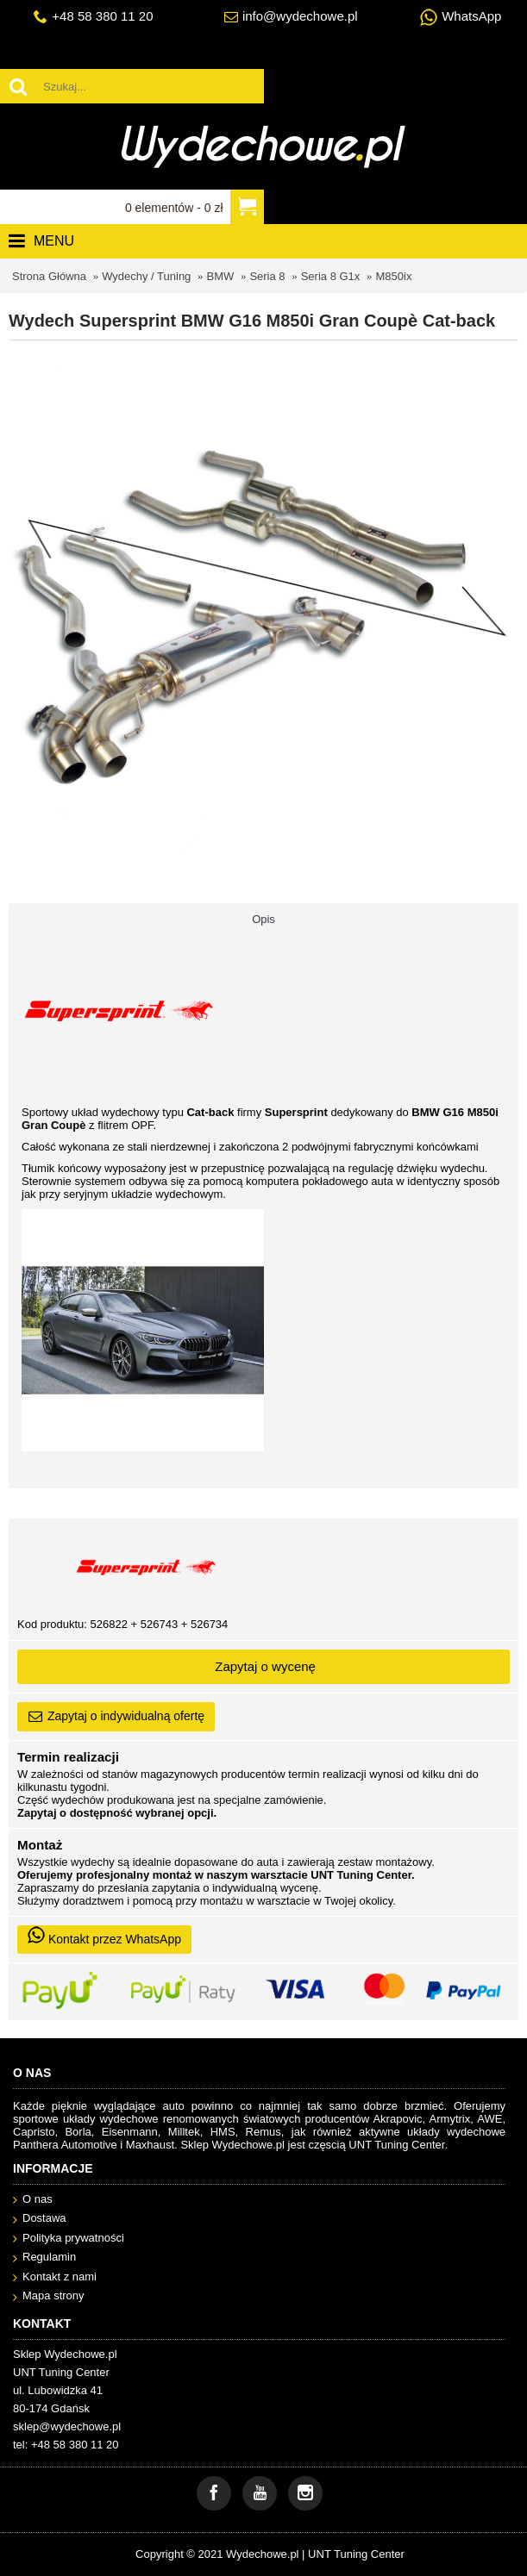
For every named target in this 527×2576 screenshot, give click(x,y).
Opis (263, 919)
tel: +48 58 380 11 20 (66, 2444)
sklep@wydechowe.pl (67, 2426)
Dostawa (39, 2218)
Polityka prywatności (68, 2238)
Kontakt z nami (55, 2277)
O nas (33, 2199)
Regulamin (44, 2257)
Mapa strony (49, 2296)
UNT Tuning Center (356, 2554)
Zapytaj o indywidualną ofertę (116, 1717)
